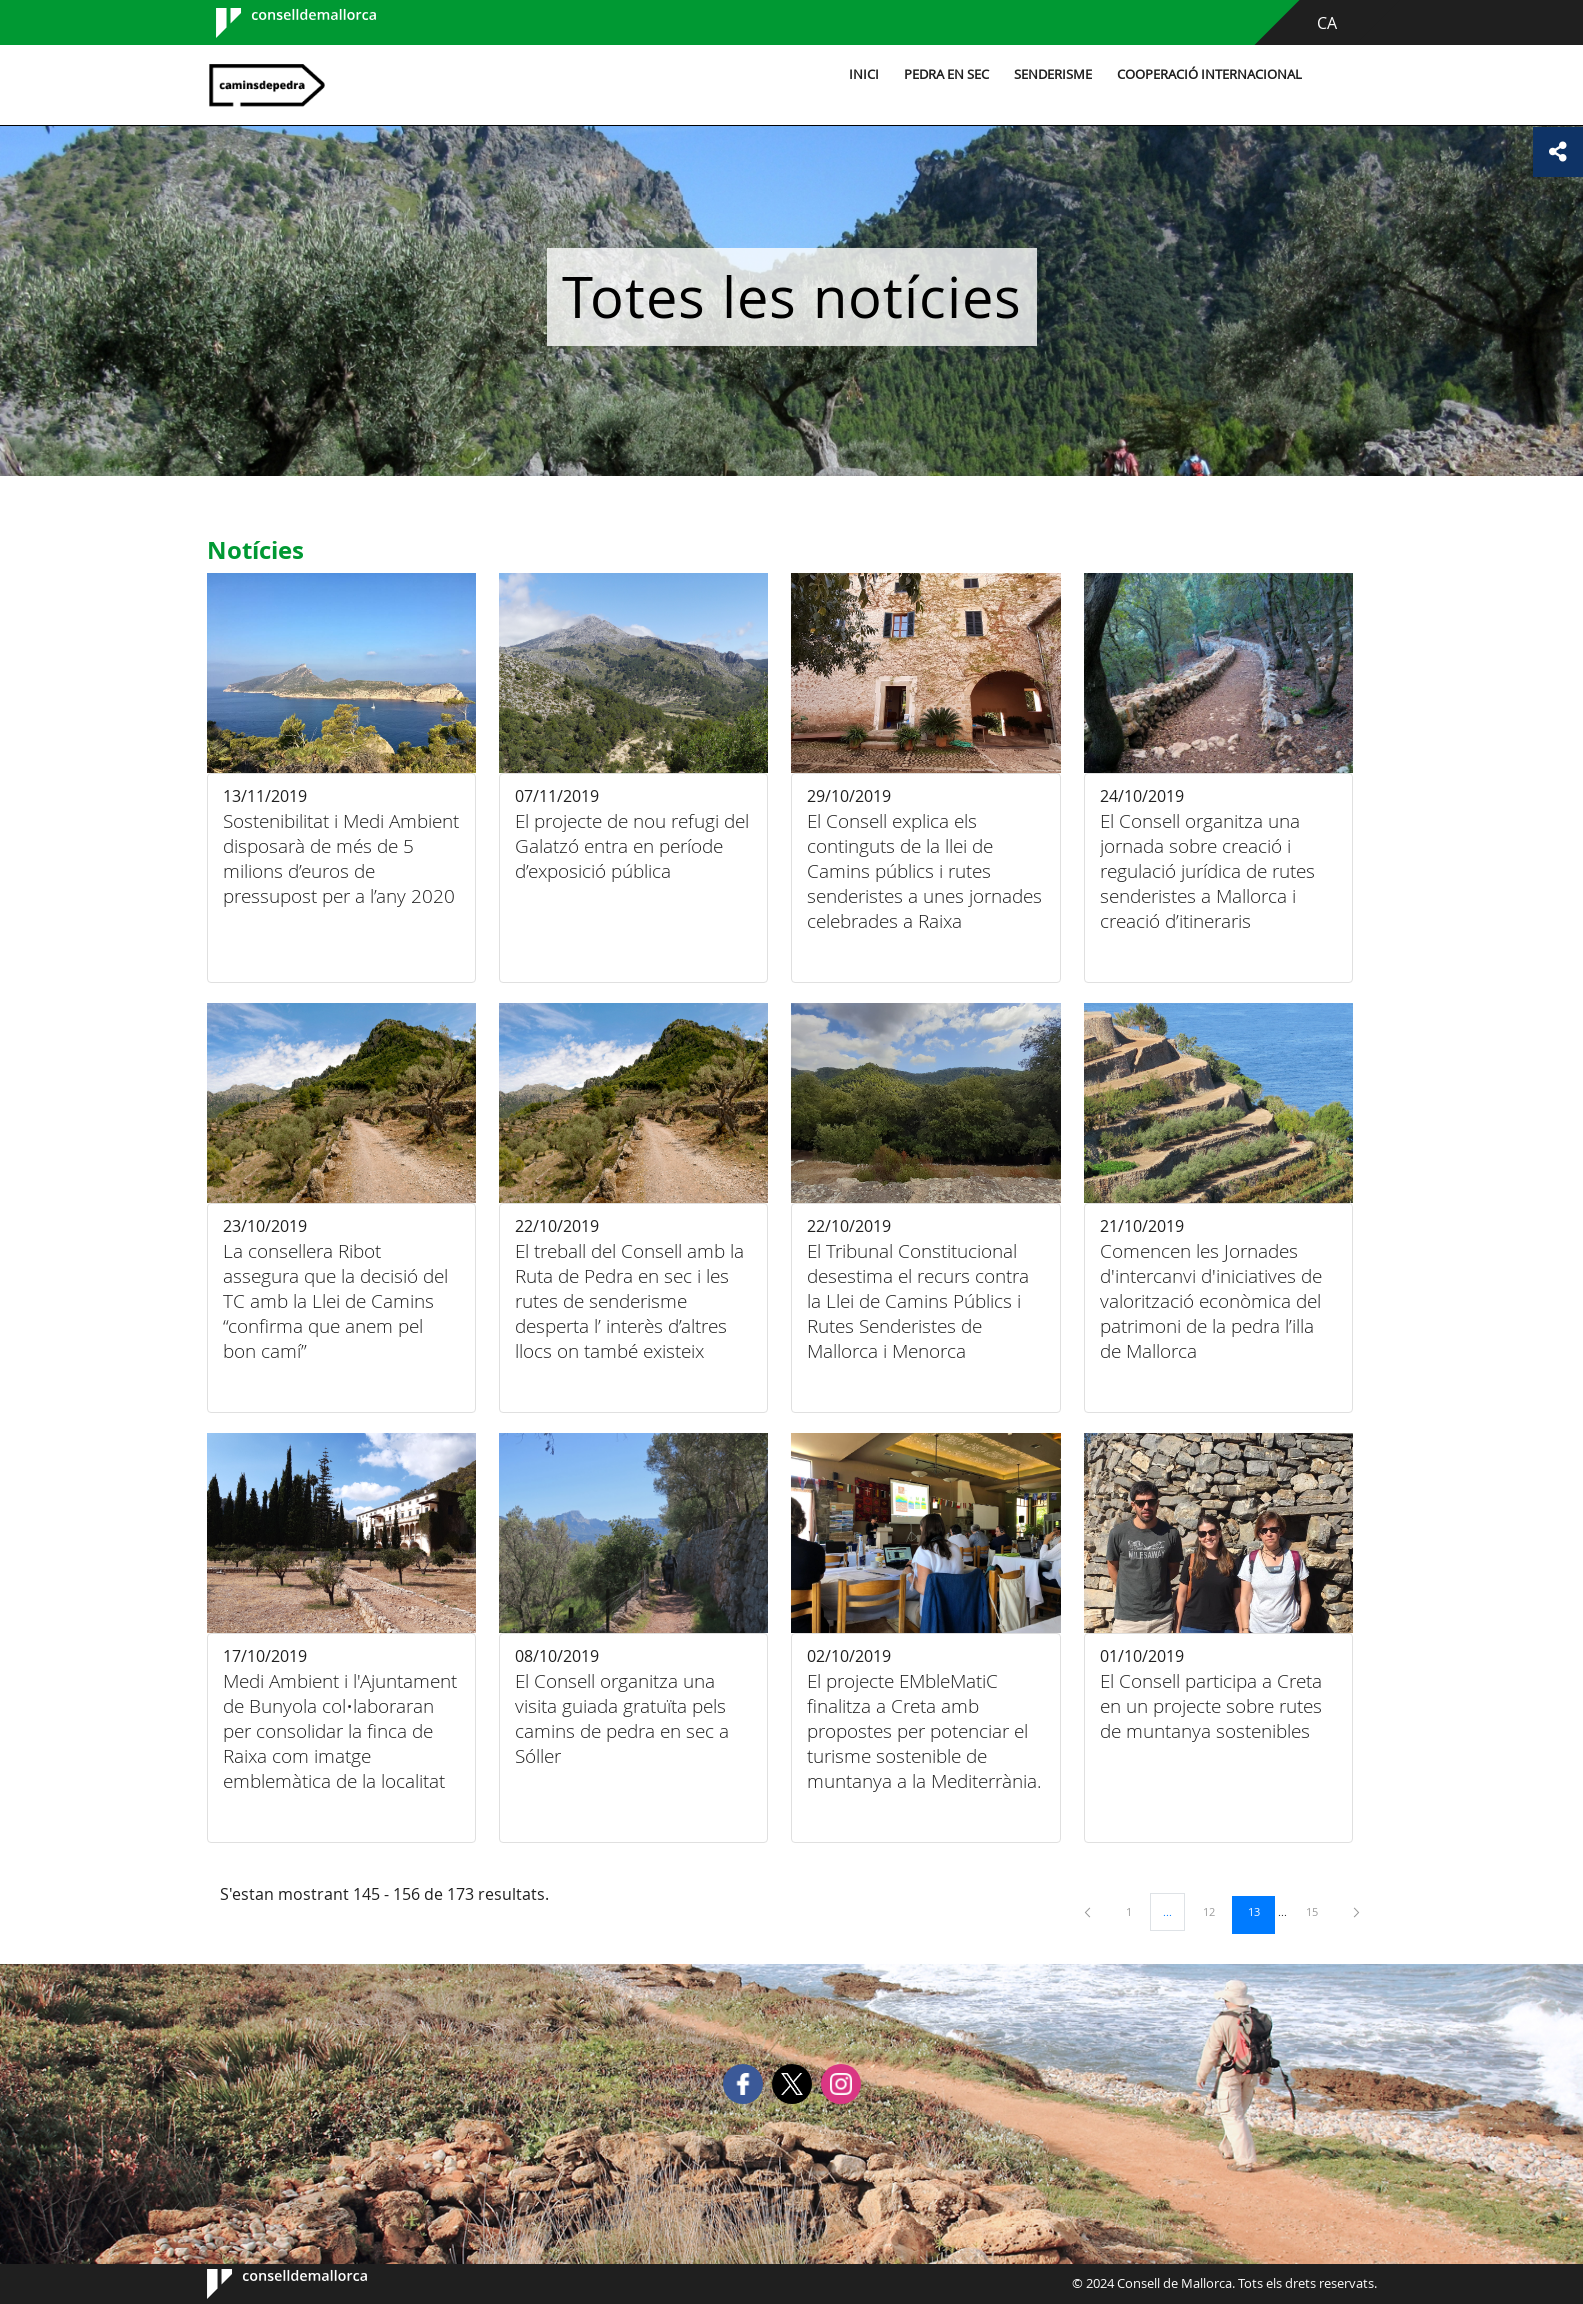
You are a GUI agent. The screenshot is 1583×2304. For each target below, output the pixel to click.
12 (1216, 1911)
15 (1319, 1911)
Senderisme (1053, 74)
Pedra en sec (946, 74)
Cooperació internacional (1209, 74)
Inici (864, 74)
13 (1261, 1911)
